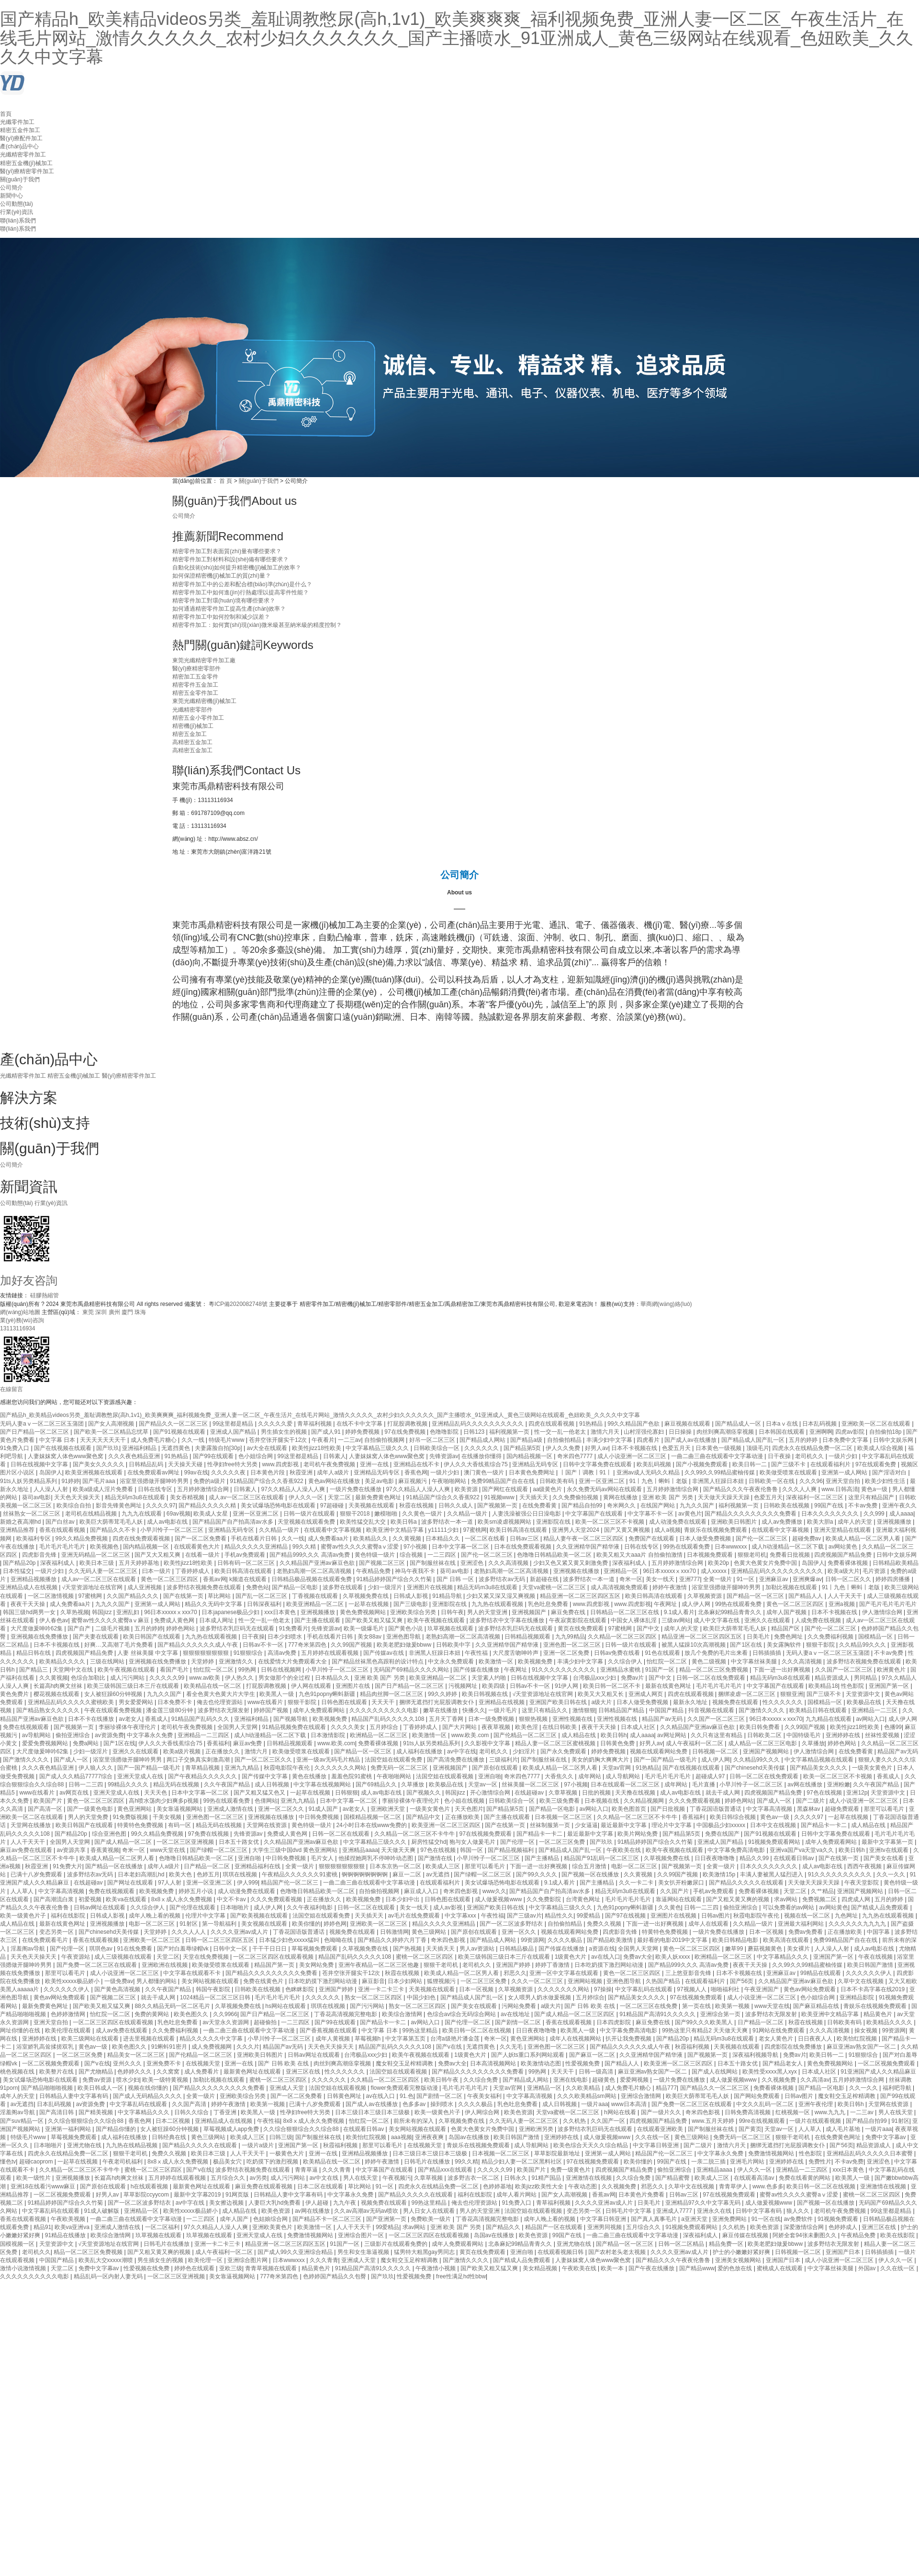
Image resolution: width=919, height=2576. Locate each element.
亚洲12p (856, 1792)
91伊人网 (567, 1686)
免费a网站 (87, 1743)
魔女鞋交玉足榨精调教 (405, 2063)
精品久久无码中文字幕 (214, 1604)
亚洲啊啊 (820, 1431)
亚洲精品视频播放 (34, 1579)
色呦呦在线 (339, 1940)
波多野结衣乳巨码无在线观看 (238, 1628)
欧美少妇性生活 (886, 1481)
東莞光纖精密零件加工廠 (203, 660)
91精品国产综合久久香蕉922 (267, 1481)
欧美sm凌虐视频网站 (505, 1521)
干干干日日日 (270, 1948)
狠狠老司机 (752, 1554)
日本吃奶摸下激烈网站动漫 (609, 1965)
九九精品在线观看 (829, 1719)
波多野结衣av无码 (503, 1579)
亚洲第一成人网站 (845, 1472)
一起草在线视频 (369, 1604)
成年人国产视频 (787, 1612)
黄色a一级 (875, 1489)
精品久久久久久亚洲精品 (256, 1546)
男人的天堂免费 (89, 1817)
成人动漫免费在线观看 (678, 1521)
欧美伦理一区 (206, 2260)
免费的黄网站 (152, 2014)
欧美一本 (613, 2268)
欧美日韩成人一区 (101, 2088)
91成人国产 (324, 1809)
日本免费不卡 (175, 1702)
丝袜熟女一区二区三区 (32, 1513)
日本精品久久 (443, 1538)
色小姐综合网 (256, 1456)
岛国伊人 (50, 1472)
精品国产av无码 (663, 1719)
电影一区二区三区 (635, 1866)
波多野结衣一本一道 (447, 1521)
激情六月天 (606, 1431)
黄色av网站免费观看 (810, 1989)
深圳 (101, 1312)
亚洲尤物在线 (85, 2145)
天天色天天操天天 (77, 1497)
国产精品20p (20, 1563)
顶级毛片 (757, 1448)
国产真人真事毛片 (654, 2219)
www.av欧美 (205, 1677)
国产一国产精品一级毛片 (666, 1759)
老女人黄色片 (777, 2038)
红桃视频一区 (793, 2112)
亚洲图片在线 (353, 1686)
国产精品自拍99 (582, 1505)
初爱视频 (90, 1899)
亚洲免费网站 (730, 2219)
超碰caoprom (37, 2161)
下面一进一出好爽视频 (782, 1669)
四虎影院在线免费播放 (793, 2046)
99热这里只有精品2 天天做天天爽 (706, 2030)
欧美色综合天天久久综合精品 (591, 2145)
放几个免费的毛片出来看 (716, 1653)
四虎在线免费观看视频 (141, 1538)
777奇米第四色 (308, 1644)
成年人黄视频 (333, 2038)
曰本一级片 (157, 1571)
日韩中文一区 (231, 1948)
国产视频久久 (424, 1792)
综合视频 (412, 1554)
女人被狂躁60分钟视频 (114, 1694)
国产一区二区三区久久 (264, 1759)
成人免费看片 (202, 2071)
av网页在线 (74, 1792)
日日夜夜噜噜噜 (715, 1858)
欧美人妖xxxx (673, 1956)
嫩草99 (735, 1948)
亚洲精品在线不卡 (417, 1464)
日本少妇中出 (403, 1899)
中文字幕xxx (461, 1915)
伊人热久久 (240, 1677)
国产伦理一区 (518, 1842)
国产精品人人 (806, 1596)
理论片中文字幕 (672, 1825)
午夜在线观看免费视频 (113, 1710)
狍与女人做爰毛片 (473, 1842)
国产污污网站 (368, 2006)
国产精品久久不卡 (113, 1530)
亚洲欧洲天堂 (388, 1809)
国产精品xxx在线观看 (446, 2169)
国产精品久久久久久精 (208, 1505)
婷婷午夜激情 (670, 1587)
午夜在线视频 (876, 1956)
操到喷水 (442, 2104)
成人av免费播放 (783, 1521)
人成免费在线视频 (818, 1620)
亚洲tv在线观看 (889, 1850)
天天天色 (156, 1792)
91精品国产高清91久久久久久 (658, 2014)
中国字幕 (879, 1932)
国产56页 (742, 1981)
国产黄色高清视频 (118, 1989)
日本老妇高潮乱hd (142, 1874)
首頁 (5, 114)
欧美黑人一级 (277, 1694)
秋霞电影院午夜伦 (287, 1767)
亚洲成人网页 (646, 1694)
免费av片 (633, 1677)
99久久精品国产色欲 (634, 1423)
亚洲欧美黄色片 (273, 2227)
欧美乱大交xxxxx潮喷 (106, 2260)
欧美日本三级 (97, 1563)
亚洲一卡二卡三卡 (381, 1989)
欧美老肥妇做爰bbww (405, 1644)
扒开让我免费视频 (629, 2038)
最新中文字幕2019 (198, 2194)
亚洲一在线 (375, 1464)
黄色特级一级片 (375, 1554)
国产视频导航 (291, 1719)
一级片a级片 (258, 2145)
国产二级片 (811, 1800)
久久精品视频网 (644, 1800)
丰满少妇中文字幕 (610, 1440)
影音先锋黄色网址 (119, 1505)
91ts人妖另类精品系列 (29, 1481)
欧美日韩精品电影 (736, 1940)
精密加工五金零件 (195, 676)
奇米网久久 (622, 1505)
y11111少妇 (444, 1530)
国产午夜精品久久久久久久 (203, 1776)
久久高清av (814, 2079)
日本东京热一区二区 (396, 1866)
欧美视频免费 (536, 1661)
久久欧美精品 (584, 2088)
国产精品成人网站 (483, 1440)
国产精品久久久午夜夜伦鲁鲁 (741, 1489)
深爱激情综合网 (804, 2227)
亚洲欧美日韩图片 (734, 1521)
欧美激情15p (720, 1874)
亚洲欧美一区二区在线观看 (876, 1423)
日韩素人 (334, 1456)
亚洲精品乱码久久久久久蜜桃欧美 (71, 1702)
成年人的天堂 (856, 1521)
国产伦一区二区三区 (762, 1538)
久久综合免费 (481, 2079)
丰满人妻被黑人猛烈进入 (772, 1874)
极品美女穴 (228, 2161)
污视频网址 (463, 1686)
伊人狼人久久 (96, 1767)
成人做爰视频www (499, 1899)
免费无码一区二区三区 (399, 1767)
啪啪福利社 (726, 1989)
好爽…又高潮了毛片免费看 (119, 1644)
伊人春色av (53, 1620)
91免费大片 (67, 1866)
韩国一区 (472, 1850)
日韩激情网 (394, 1932)
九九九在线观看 (142, 1513)
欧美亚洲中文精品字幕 (395, 1530)
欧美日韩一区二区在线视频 (477, 2030)
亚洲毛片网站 (748, 2161)
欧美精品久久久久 (63, 1661)
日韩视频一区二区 (716, 1751)
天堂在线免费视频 (206, 1956)
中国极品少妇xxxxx (721, 1825)
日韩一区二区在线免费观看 (711, 1677)
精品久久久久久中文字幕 (211, 2038)
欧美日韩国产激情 (871, 1965)
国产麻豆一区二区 (592, 2055)
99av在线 (196, 1472)
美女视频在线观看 (265, 1923)
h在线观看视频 (150, 2186)
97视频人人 (692, 1989)
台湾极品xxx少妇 (595, 1677)
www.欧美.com (471, 1735)
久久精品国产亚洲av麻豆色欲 (318, 1563)
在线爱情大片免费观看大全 (293, 1661)
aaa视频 (401, 2137)
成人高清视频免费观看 (620, 1587)
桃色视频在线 (18, 2071)
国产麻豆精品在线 (817, 2006)
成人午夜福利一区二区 (695, 1743)
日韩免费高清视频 (748, 2112)
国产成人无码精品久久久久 (148, 2096)
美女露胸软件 (785, 1644)
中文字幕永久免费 (150, 1735)
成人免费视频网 (212, 2046)
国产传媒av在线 (384, 1653)
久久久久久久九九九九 (858, 1923)
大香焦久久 (560, 1776)
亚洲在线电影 (571, 2079)
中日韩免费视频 (319, 1817)
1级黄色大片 (571, 1956)
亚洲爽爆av (807, 1579)
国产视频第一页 (498, 1505)
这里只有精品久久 (545, 1710)
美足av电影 (380, 1481)
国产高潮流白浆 (54, 1899)
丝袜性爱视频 (883, 1735)
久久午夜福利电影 (310, 1907)
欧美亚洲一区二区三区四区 (447, 1825)
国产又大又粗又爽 (158, 1554)
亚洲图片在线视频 (430, 1587)
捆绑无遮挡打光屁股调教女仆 (437, 1702)
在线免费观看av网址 (154, 1472)
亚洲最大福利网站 (801, 1923)
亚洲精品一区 (621, 1571)
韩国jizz (102, 1612)
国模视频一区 (18, 2244)
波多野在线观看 (343, 1587)
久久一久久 (891, 1874)
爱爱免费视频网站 (45, 1743)
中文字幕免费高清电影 (736, 1850)
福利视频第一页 (510, 1431)
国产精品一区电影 (295, 1587)
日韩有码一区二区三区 (246, 1563)
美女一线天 (661, 1579)
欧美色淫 (527, 1727)
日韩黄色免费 (618, 1743)
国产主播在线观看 (318, 1620)
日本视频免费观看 (710, 1554)
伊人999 (247, 1882)
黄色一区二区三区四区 (170, 1579)
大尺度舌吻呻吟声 (516, 1653)
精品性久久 (559, 1915)
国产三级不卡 (789, 1464)
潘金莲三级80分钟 (170, 1710)
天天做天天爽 (399, 1850)
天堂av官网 (617, 1767)
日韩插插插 (767, 1653)
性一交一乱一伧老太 (560, 1431)
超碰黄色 (604, 2079)
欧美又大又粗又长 (601, 1694)
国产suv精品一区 (22, 2121)
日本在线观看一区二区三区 (626, 1784)
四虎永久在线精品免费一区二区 (813, 1448)
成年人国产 (235, 2219)
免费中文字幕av (886, 2137)
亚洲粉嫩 (838, 1784)
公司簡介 (11, 187)
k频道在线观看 (248, 1579)
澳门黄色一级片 (484, 1472)
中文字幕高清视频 (770, 1809)
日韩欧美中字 (454, 1644)
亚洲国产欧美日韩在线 (558, 1702)
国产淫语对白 (890, 1472)
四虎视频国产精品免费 (843, 1554)
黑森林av (809, 1809)
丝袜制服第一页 (551, 1825)
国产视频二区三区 (382, 1563)
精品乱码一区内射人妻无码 (109, 2276)
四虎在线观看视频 (552, 1423)
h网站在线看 (621, 2112)
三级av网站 (676, 1620)
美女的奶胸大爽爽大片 (601, 1759)
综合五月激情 (590, 1866)
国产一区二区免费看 (201, 1538)
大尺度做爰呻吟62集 (38, 1628)
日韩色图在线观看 (345, 1702)
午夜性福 (477, 1653)
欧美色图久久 (192, 2014)
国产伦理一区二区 (468, 2022)
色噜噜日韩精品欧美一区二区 (555, 1554)
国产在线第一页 (184, 1596)
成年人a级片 (333, 1472)
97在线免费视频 (405, 1431)
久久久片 (247, 2046)
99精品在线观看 (821, 1973)
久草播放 (813, 1743)
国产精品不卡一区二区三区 (327, 2219)
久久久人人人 (189, 1932)
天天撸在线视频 (636, 1792)
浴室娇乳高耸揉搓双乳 (45, 2046)
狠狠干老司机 (442, 1965)
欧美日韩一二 (750, 1464)
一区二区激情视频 (51, 1596)
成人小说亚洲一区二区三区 (632, 1456)
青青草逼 (307, 2169)
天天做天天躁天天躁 (724, 1497)
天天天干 (383, 1702)
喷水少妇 (127, 2079)
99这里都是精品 (234, 1423)
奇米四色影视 (461, 1891)
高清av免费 (283, 1653)
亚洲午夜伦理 (816, 2104)
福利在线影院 (69, 1915)
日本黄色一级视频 (719, 1448)
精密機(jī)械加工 (192, 726)
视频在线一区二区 (807, 1915)
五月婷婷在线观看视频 (330, 1653)
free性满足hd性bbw (461, 2276)
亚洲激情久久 (237, 1661)
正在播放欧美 (463, 1817)
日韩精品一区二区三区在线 (625, 1612)
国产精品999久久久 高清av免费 (310, 1554)
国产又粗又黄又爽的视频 (738, 1899)
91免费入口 (15, 1448)
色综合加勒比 (89, 1677)
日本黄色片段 (268, 1472)
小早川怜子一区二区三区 (172, 1530)
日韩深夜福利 (265, 1604)
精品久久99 (755, 1858)
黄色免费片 (15, 1694)
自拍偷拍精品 (565, 1440)
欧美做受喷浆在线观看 (789, 1472)
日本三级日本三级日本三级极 (373, 2112)
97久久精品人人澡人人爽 (293, 1489)
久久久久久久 (482, 1448)
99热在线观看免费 (687, 1546)
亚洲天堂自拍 (844, 1481)
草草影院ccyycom (146, 2194)
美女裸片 (799, 1948)
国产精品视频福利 (511, 1850)
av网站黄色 (844, 1546)
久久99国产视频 (352, 1644)
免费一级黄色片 (571, 2169)
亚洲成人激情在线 (231, 1809)
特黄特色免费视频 (141, 1825)
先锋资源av (444, 1456)
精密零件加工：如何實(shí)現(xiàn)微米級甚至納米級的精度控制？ (257, 625)
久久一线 (193, 1440)
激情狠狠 (583, 1710)
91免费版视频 (131, 1817)
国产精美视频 (96, 2112)
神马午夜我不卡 (416, 1571)
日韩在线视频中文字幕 (40, 1464)
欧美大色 (181, 1874)
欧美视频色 (105, 1546)
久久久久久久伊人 (869, 1973)
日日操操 (681, 1431)
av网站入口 (870, 1719)
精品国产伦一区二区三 (290, 1882)
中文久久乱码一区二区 (765, 2104)
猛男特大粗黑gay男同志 (425, 2252)
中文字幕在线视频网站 (322, 1784)
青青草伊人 (734, 2186)
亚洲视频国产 (530, 1612)
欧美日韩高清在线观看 (519, 1530)
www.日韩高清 (839, 1489)
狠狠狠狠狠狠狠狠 (206, 1653)
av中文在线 (324, 2178)
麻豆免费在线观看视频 (264, 2186)
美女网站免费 (317, 1965)
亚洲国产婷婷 (514, 1965)
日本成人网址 (217, 1620)
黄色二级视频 (710, 1661)
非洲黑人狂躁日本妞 (718, 1481)
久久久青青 (337, 2169)
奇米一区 (630, 1579)
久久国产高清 (190, 2104)
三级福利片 (503, 1759)
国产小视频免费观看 (702, 1464)
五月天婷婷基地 (139, 1563)
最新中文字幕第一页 (888, 1842)
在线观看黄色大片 (197, 1546)
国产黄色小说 (406, 1628)
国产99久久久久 (537, 1874)
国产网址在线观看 (131, 1882)
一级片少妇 (844, 1456)
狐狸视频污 (442, 1981)
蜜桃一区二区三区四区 (425, 1956)
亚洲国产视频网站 (766, 1751)
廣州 (115, 1312)
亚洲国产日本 (844, 2252)
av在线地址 (516, 2014)
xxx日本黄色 (280, 1612)
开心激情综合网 (491, 1792)
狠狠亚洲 (791, 1694)
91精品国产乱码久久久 (201, 1719)
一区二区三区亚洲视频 (186, 1842)
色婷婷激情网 (69, 2014)
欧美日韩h (614, 1735)
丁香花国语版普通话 (716, 1809)
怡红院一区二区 (667, 1661)
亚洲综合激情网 (641, 2096)
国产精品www (697, 2268)
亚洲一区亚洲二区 (602, 1481)
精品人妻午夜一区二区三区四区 (584, 1538)
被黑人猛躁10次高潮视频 (694, 1644)
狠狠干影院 (821, 1644)
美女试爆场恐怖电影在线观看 (279, 1505)
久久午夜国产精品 (227, 1784)
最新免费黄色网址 (379, 1497)
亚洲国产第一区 (889, 1686)
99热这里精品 (421, 2030)
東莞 (88, 1312)
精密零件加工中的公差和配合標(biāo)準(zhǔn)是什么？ (242, 584)
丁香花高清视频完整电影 (346, 2014)
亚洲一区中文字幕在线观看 (564, 1973)
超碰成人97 (711, 1776)
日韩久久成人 (456, 1505)
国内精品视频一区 (530, 1456)
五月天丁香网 (447, 1719)
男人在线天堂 (896, 2112)
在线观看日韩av (794, 1858)
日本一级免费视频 (492, 1719)
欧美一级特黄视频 (166, 2079)
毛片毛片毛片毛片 (63, 1546)
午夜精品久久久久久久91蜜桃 (300, 1874)
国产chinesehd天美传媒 (756, 1767)
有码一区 (180, 1825)
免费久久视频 (605, 1923)
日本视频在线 (602, 1800)
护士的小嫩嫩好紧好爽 (742, 2252)
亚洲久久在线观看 (768, 1620)
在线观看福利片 (831, 1464)
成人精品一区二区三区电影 (763, 1743)
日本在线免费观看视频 (523, 1546)
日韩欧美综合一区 (437, 1448)
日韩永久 (516, 2178)
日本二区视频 (173, 2121)
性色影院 (853, 1686)
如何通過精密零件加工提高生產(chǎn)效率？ (229, 608)
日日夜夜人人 (816, 2038)
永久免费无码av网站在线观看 (605, 1489)
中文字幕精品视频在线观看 (820, 1759)
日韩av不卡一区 (264, 1644)
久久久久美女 (349, 1727)
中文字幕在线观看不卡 (192, 1973)
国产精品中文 (424, 1817)
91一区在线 (766, 2219)
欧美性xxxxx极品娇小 (73, 1981)
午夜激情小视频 (436, 2268)
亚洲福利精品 (140, 1448)
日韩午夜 (452, 1612)
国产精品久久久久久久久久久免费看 (751, 1513)
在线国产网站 (658, 1505)
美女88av (370, 1636)
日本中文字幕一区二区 (461, 1546)
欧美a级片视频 (182, 1751)
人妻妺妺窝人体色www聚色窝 (66, 1456)
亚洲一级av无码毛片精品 (328, 1759)
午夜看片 (323, 1440)
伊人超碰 (317, 2202)
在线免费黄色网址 (838, 2137)
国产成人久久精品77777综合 (76, 1776)
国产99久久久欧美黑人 (705, 2022)
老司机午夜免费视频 (330, 1464)
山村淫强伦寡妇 (644, 1431)
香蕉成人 (156, 1719)
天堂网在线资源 (267, 1825)
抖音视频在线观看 (712, 1710)
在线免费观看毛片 (45, 1940)
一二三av (349, 1440)
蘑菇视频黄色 (766, 1948)
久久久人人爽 (800, 1489)
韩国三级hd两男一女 (30, 1612)
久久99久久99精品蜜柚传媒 (720, 1472)
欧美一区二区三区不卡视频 (610, 1521)
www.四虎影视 (281, 1464)
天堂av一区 (483, 1784)
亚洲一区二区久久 (281, 1809)
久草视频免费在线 (366, 1596)
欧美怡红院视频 (857, 2038)
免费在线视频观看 (26, 1727)
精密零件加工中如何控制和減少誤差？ (221, 616)
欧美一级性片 (34, 2178)
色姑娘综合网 (271, 2219)
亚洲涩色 (472, 1563)
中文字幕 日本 (58, 1440)
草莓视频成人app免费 (231, 2129)
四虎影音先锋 (40, 1554)
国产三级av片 (524, 1915)
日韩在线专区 (156, 1489)
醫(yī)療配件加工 (21, 138)
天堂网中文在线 (73, 1669)
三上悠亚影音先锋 (689, 1973)
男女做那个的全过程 (285, 1677)
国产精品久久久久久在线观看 (747, 1882)
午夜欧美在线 (624, 1850)
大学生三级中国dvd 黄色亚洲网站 (295, 1850)
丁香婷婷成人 (193, 1571)
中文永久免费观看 (451, 1661)
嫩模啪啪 (386, 1513)
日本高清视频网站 (493, 2063)
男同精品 (866, 1677)
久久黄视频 (407, 1538)
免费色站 (257, 1587)
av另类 (258, 2178)
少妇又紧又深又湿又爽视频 (501, 1596)
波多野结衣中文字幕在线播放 (508, 1620)
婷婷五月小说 (196, 1891)
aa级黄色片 (548, 1489)
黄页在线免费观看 (581, 1628)
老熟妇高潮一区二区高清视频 (315, 1571)
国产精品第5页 (523, 1448)
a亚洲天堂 (695, 2219)
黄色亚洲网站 (135, 1809)
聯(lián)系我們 (18, 220)
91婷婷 (70, 1481)
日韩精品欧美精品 (896, 1563)
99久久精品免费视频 (83, 1538)
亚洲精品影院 (857, 1997)
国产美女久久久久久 (99, 1464)
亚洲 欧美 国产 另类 (668, 1497)
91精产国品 (547, 2178)
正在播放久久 (223, 1751)
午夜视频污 (396, 2178)
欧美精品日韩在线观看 (818, 1710)
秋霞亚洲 (302, 1472)
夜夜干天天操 (28, 1604)
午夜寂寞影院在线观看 (578, 1620)
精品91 (42, 2227)
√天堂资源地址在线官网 (93, 1587)
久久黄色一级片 (423, 1513)
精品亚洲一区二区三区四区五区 (581, 1596)
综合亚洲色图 (110, 1833)
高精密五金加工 (192, 742)
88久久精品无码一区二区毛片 (173, 2006)
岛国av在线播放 (469, 2137)
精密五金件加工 (20, 130)
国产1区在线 (746, 1644)
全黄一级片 (718, 1579)
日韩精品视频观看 (528, 1636)
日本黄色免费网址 (532, 1472)
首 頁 (225, 481)
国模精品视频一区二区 (373, 1817)
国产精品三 (34, 1669)
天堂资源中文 (864, 1694)
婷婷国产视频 (272, 1710)
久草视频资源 (705, 1596)
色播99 (893, 1727)
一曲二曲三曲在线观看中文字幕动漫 (717, 1456)
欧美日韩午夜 (442, 2079)
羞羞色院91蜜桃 (352, 1776)
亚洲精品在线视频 (502, 1702)
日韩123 (474, 1431)
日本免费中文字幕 (846, 1440)
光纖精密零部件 (192, 709)
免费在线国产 (723, 1833)
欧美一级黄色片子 (23, 1915)
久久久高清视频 (509, 1563)
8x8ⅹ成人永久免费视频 (182, 1899)
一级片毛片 (503, 1710)
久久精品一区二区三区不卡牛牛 (638, 1817)
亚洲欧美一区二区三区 (379, 1923)
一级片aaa (594, 2104)
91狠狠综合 (249, 1653)
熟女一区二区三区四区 (374, 1997)
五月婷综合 (385, 1727)
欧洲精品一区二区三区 (379, 1735)
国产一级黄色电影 (90, 1809)
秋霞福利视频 (693, 2046)
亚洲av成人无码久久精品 (649, 1472)
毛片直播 (704, 1784)
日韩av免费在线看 (618, 1653)
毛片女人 (323, 1858)
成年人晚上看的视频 (155, 1915)
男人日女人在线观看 (429, 2211)
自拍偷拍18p (886, 1431)
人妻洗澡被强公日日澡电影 (527, 1513)
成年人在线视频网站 (576, 2038)
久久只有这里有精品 (717, 1735)
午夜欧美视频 (69, 2219)
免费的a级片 (210, 1481)
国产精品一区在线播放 (114, 1866)
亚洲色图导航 (404, 1636)
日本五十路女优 (239, 1842)
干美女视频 (168, 1817)
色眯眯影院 (300, 1989)
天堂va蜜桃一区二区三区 (554, 1587)
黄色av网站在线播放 (335, 1481)
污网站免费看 (520, 2006)
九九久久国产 (698, 1505)
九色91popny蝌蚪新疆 (328, 1694)
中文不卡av (232, 1899)
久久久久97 (160, 1505)
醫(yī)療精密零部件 (196, 668)
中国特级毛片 (804, 1735)
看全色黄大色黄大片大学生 (221, 1694)
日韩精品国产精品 (622, 1710)
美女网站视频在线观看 (210, 1981)
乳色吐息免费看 (549, 1604)
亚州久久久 (128, 2063)
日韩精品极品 (517, 1948)
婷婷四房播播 (893, 1579)
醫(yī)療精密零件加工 (27, 171)
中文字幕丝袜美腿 (754, 1661)
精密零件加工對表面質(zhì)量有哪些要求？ (226, 551)
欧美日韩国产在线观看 (152, 1636)
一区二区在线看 (485, 1538)
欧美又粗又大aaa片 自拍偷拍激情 (640, 1554)
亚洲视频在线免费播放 (40, 1636)
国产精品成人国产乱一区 (753, 1440)
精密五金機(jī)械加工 (26, 163)
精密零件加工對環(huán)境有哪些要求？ (223, 600)
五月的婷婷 (804, 1440)
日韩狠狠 (346, 1792)
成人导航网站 (623, 1776)
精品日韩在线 (34, 1653)
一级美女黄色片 (873, 1767)
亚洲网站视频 (586, 1981)
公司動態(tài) (16, 204)
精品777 (666, 2088)
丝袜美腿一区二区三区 (531, 1784)
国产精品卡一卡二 (824, 1825)
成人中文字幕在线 (717, 1620)
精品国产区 (786, 1628)
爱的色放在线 (735, 2268)
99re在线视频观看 (762, 2121)
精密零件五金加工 (195, 684)
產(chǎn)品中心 (19, 146)
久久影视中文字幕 (488, 1743)
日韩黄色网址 (345, 2096)
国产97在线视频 (626, 1915)
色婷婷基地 (497, 2186)
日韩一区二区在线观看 (341, 1833)
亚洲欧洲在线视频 (165, 1965)
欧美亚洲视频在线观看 (94, 1472)
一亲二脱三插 (709, 2161)
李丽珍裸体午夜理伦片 (128, 1727)
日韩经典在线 (170, 2137)
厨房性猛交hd (428, 1842)
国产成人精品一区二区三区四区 (575, 2014)
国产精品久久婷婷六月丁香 (393, 1940)
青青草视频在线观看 (271, 2268)
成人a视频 (667, 1530)
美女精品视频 (541, 2268)
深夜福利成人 (58, 1563)
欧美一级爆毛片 (364, 1628)
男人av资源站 (478, 1948)
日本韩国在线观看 (782, 1431)
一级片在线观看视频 (815, 2121)
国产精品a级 (527, 1440)
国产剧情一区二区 (518, 2022)
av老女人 (130, 1719)
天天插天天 (534, 1497)
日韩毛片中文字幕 (629, 2211)
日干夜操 (780, 1456)
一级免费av (119, 1981)
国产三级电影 (411, 1604)
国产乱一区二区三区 (262, 1596)
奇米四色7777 (575, 1456)
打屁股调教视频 (408, 1423)
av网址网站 (672, 1735)
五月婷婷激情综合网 (203, 1489)
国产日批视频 (668, 1809)
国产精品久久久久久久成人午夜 (198, 1644)
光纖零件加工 (17, 122)
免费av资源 (97, 2079)
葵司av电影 (36, 1497)
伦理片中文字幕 (206, 1915)
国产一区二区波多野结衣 (512, 1923)
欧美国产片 (49, 1800)
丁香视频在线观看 (315, 1596)
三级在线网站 (108, 1661)
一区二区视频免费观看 (51, 2063)
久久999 (874, 1513)
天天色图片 (469, 1809)
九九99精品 (569, 1636)
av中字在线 (461, 1751)
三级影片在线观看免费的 (396, 2244)
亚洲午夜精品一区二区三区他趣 (379, 1965)
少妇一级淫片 (385, 1587)
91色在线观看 (663, 1653)
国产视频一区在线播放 (590, 1874)
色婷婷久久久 (135, 2071)
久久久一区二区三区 (537, 1981)
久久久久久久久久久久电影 (384, 1710)
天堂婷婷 (203, 1661)
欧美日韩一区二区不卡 (612, 1686)
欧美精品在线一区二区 (213, 1686)
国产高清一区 (46, 1809)
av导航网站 (37, 1735)
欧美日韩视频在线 (485, 1694)
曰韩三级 (280, 2137)
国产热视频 (408, 1948)
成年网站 (590, 1776)
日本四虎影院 (614, 2022)
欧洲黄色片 (892, 1669)
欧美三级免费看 (560, 1800)
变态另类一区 (57, 1932)
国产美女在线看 (884, 1858)
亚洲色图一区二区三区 (572, 1644)
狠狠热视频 (534, 1719)
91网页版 (238, 2194)
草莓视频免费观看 (315, 1948)
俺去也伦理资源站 (220, 1702)
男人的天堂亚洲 (488, 1612)
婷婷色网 (335, 1923)
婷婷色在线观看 (195, 2268)
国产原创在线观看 (495, 1767)
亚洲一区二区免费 (567, 1653)
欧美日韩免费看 (760, 1727)
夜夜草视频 (497, 1727)
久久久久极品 (565, 1940)
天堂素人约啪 (489, 1677)
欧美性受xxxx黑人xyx (770, 2071)
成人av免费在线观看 (122, 2030)
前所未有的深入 (414, 2121)
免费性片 (819, 2161)
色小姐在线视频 (465, 1800)
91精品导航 (447, 1596)
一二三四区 (442, 1554)
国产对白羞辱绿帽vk (183, 1948)
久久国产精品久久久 (133, 1596)
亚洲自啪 (489, 1776)
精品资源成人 (833, 1677)
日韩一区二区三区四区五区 (220, 1940)
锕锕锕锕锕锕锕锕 (365, 1874)
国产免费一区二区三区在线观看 (97, 1965)
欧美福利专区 (34, 1538)
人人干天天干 (845, 1596)
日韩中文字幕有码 (759, 2211)
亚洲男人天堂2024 (576, 1530)
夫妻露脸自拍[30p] (219, 1448)
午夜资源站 (76, 1956)
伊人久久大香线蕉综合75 (476, 1464)
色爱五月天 (677, 1448)
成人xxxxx (714, 1571)
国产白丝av (60, 1521)
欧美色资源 (518, 2112)
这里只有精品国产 (872, 1497)
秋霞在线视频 (417, 1505)
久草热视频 (74, 1612)
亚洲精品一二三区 (875, 1710)
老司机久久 (810, 1456)
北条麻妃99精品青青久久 (730, 1612)
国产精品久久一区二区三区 (174, 1423)
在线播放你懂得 (482, 1456)
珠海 (140, 1312)
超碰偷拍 (266, 2022)
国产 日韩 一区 (456, 1579)
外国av (867, 2268)
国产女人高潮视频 (111, 1423)
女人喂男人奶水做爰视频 (540, 1997)
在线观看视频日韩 (561, 2252)
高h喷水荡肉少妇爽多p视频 (164, 1800)
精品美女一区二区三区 (136, 2055)
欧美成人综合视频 (881, 1448)
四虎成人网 (856, 1899)
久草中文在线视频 (861, 1981)
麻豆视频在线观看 (688, 1423)
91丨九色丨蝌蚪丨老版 (659, 1481)
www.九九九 (831, 2112)
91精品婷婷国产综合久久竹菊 (395, 1579)
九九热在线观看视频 (498, 1604)
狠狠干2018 (355, 1513)
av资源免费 (109, 1735)
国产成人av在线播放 (691, 1440)
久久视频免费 (779, 2079)
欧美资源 (467, 1489)
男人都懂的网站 (157, 1981)
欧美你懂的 (306, 1923)
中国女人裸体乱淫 (634, 1620)
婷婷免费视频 (363, 1431)
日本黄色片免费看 (642, 2194)
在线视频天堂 (204, 2063)
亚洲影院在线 (554, 1521)
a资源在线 (602, 1948)
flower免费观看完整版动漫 (405, 2088)
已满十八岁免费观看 (37, 1874)
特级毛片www (227, 1440)
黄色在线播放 (310, 1776)
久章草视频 (564, 1792)
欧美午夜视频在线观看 (436, 1620)
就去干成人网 (723, 1792)
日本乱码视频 (820, 1423)
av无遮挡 (438, 1874)
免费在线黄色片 (264, 1981)
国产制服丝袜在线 (433, 1563)
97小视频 (416, 1546)
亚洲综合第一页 (721, 2014)
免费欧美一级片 (431, 2219)
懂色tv (8, 2161)
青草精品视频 (203, 1767)
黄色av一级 (775, 1817)
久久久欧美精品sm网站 (587, 2096)
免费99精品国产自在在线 (504, 1481)
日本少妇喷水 (285, 1636)
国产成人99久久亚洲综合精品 (296, 2252)
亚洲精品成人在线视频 (29, 1587)
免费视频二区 (820, 1899)
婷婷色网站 (181, 1628)
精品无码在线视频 (177, 1784)
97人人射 (170, 1882)
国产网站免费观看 (757, 2096)
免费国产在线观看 (652, 1538)
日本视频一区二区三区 (564, 1817)
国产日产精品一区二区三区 (35, 1431)
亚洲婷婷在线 (844, 1735)
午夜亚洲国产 (762, 1989)
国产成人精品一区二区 (123, 1842)
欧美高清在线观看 (786, 1940)
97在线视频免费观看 (487, 1833)
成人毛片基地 (844, 2129)
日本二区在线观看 (321, 2186)
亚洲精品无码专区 (536, 1464)
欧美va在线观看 (127, 1899)
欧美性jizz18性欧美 (317, 1448)
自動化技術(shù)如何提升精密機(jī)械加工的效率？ (236, 567)
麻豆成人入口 (422, 1891)
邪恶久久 (515, 1973)
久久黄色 (669, 1907)
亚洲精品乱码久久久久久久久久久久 (478, 1423)
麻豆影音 (373, 1981)
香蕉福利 (218, 1743)
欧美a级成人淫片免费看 (104, 1489)
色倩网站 (266, 1800)
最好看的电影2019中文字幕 (673, 1940)
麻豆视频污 (413, 1481)
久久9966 (225, 2014)
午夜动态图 (583, 2186)
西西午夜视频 (865, 1866)
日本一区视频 (767, 1932)
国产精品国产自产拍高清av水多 (233, 1521)
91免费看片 (293, 1628)
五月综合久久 (229, 2178)
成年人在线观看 (709, 1923)
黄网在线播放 (621, 1497)
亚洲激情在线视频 (589, 2178)
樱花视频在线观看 (57, 1694)
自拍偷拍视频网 (385, 1440)
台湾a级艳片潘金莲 (455, 2038)
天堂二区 (340, 1497)
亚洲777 (689, 1579)
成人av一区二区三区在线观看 (247, 1497)
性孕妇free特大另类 (233, 1464)
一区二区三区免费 (562, 1842)
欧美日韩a (404, 1521)
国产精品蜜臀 (673, 2178)
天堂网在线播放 (31, 1825)
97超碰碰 (333, 1505)
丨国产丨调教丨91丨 (587, 1472)
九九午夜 (345, 2202)
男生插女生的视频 (284, 1431)
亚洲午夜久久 (899, 1505)
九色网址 (847, 1915)
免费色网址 (789, 1636)
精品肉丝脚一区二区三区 (392, 1694)
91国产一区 (660, 1669)
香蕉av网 (214, 1579)
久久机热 (575, 2121)
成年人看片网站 (517, 2194)
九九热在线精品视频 (132, 2145)
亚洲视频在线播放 (577, 1571)
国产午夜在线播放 (652, 2268)
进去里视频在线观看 (149, 2038)
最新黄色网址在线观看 (253, 2071)
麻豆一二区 (407, 1874)
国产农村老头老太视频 (617, 2252)
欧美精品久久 (371, 1538)
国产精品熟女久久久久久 (48, 1710)
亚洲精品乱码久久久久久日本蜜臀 (870, 2153)
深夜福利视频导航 (756, 2055)
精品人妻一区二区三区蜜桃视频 (556, 1743)
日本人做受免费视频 (705, 1538)
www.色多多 (768, 2186)
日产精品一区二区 (207, 1866)
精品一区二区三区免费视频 (714, 1669)
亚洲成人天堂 (287, 2088)
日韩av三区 (525, 1538)
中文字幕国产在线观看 (594, 1513)
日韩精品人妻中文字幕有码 (74, 2096)
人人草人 (23, 1891)
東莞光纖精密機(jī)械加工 (204, 701)
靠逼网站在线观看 (679, 1899)
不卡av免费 (863, 1505)
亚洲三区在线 (304, 2071)
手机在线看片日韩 (254, 1538)
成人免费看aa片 (329, 1538)
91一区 (746, 1579)
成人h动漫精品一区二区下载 (788, 1546)
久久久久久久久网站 (341, 1767)
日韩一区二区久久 (849, 1579)
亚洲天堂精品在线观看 (843, 1530)
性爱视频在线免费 (147, 2268)
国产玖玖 (107, 1448)
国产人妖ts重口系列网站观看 (528, 2055)
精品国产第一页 (275, 1965)
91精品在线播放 (66, 2235)
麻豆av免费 (248, 1743)
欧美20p (719, 1563)
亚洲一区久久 (520, 1932)
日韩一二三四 (86, 1784)
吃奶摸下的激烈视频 (273, 2161)
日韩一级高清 (597, 2071)
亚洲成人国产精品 (234, 1431)
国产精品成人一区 (738, 1423)
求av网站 (786, 1899)
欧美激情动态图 (541, 2063)
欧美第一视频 (733, 2006)
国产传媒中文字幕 (265, 1776)
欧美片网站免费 (638, 1833)
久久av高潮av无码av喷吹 (367, 2211)
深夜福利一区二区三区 (815, 1497)
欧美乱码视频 (654, 1464)
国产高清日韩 (57, 2112)
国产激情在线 (436, 1858)
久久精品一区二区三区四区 (623, 1636)
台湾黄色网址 (584, 1899)
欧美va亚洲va (73, 2227)
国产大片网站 (460, 1727)
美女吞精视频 (188, 1497)
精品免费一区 (727, 2244)
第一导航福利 (220, 1923)
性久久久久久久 (783, 1702)
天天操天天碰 (186, 1464)
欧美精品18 (823, 1686)
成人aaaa (901, 1513)
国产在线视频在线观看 (63, 1448)
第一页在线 (697, 2006)
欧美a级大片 (844, 1571)
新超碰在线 (545, 1579)
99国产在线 (829, 1505)
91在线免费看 (135, 1948)
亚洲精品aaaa (360, 1850)
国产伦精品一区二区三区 (525, 1735)
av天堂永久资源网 (226, 2022)
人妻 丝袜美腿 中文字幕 (148, 1653)
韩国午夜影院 (214, 1989)
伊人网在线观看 (312, 1686)
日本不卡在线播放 (91, 1719)
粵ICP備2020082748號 (238, 1304)
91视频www (500, 1497)
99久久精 (305, 1546)
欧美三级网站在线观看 (90, 2038)
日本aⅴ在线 (782, 1423)
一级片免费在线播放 (356, 1489)
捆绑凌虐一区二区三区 (747, 1694)
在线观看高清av (755, 2178)
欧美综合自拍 (74, 1505)
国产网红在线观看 (505, 1489)
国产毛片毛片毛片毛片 (888, 1604)
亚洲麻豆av (774, 1579)
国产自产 (79, 1628)
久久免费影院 (544, 1899)
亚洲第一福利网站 (68, 2129)
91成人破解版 (102, 2211)
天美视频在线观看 (372, 1505)
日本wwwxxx (732, 1546)
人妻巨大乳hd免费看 (275, 2202)
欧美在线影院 (898, 2235)
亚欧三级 (230, 2268)
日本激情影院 (329, 1735)
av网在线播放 (805, 1784)
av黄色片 (690, 1513)
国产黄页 (750, 2129)
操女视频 (866, 2030)
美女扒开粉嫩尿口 (682, 1882)
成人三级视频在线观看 (123, 1956)
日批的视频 (597, 1792)
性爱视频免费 (583, 2063)
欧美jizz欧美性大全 (540, 2186)
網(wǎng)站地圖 (20, 1312)
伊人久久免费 (564, 1448)
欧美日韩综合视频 (733, 1817)
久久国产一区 (609, 2121)
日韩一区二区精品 (682, 2244)
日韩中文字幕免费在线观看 (598, 1464)
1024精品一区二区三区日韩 (216, 1997)
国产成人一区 (72, 1759)
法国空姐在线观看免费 (394, 1759)
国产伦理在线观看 (193, 1907)
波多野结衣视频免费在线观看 (205, 1587)
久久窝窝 (169, 2071)
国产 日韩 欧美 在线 (590, 2006)
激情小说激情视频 (23, 2268)
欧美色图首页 (630, 1809)
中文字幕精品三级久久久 (378, 1448)
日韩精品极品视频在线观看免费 (312, 1579)
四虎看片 (649, 1440)
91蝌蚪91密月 (170, 2046)
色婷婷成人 (844, 2227)
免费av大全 (637, 1956)
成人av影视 (448, 1907)
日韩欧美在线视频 (787, 1505)
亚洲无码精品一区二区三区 (96, 1554)
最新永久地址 (691, 1702)
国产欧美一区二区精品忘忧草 (112, 1431)
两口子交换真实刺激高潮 (199, 1759)
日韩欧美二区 (765, 1735)
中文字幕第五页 (406, 2038)
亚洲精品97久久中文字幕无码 (703, 2202)
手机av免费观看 (245, 1554)
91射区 (189, 1923)
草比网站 (220, 1596)
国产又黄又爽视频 (627, 1530)
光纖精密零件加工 (23, 154)
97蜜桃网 (475, 1530)
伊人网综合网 (483, 2112)
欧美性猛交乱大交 (363, 1521)
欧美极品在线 (865, 1702)
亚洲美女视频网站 (738, 2260)
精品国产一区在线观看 (554, 2227)
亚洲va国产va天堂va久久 (802, 1850)
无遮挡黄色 (176, 1448)
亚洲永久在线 (715, 2211)
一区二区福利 (163, 2227)
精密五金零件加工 (195, 693)
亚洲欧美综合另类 (413, 1612)
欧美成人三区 (443, 1866)
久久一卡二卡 (637, 1882)
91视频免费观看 (839, 2219)
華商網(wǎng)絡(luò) (666, 1304)
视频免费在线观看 (736, 1702)
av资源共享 (71, 1850)
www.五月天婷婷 (714, 2121)
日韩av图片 (715, 1915)
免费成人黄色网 (175, 1620)
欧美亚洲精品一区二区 (315, 1604)
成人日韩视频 (273, 1784)
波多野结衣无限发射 (224, 1710)
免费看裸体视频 (848, 1563)
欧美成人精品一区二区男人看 (864, 1538)
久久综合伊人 (626, 1661)
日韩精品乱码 (147, 1464)
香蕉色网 (415, 1472)
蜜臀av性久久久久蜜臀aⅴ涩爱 (361, 1546)
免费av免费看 (806, 1932)
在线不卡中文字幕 (360, 1423)
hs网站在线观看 (286, 2006)
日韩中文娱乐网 (894, 1440)
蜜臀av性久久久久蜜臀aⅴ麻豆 (111, 1620)
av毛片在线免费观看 (414, 1915)
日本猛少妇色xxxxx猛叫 (290, 1940)
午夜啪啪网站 (450, 1481)
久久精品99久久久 (863, 1644)
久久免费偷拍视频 (576, 1497)
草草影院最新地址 (558, 2153)
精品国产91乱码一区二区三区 (602, 1858)
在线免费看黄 (540, 1505)
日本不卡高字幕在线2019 (874, 1989)
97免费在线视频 (209, 1833)
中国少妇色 (422, 1997)
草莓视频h (368, 2038)
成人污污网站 (128, 1677)
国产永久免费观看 (564, 1751)
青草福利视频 (315, 1423)
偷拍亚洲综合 (73, 1735)
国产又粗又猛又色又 (260, 1792)
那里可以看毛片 (885, 1809)
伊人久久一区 (307, 1497)
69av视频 (179, 1513)
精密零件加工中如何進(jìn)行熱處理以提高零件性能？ (240, 592)
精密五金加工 (189, 734)
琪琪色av (101, 1948)
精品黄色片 (878, 2014)
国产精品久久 (504, 2227)
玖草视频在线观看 (451, 1628)
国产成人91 (326, 1431)
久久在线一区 (653, 2137)
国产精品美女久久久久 (819, 1767)
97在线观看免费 (876, 1464)
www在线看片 (265, 1702)
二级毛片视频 (113, 1628)
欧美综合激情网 (403, 2014)
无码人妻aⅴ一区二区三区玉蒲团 (42, 1423)
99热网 (248, 1669)
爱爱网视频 (635, 2079)
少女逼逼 (586, 1825)
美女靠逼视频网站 (180, 1809)
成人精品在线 (579, 1735)
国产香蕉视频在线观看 (329, 2030)
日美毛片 (759, 1636)
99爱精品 (589, 1915)
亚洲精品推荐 (18, 1530)
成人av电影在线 (168, 1521)
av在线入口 (605, 1956)
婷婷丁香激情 (553, 1965)
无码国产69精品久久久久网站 (411, 1669)
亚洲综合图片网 (248, 2260)
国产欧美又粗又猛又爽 (374, 1620)
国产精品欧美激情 (610, 1940)
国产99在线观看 (214, 1456)
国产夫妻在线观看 (96, 1636)
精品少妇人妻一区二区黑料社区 (522, 2161)
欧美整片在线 (57, 2071)
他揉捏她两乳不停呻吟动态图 (376, 1858)
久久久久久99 (167, 1677)
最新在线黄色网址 (669, 1686)
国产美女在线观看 (474, 2006)
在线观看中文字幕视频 (333, 1530)
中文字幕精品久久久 (783, 1956)
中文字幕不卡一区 (651, 1513)
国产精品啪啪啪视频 (47, 2088)
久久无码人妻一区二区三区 (103, 1571)
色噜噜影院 (445, 1431)
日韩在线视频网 (282, 1669)
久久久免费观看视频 (695, 1800)
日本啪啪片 (235, 1907)
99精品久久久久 (129, 1784)
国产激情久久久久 (762, 1710)
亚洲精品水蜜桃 (621, 1669)
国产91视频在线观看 (180, 1431)
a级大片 (603, 1702)
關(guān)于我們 (20, 179)
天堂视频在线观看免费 (307, 1521)
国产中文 (649, 1628)
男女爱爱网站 (137, 1702)
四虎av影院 (850, 1431)
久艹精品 (822, 1891)
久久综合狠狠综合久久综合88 (86, 2121)
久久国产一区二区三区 (844, 1669)
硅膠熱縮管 (44, 1295)
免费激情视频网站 (772, 2153)
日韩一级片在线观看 (309, 1513)
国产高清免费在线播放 (456, 1759)
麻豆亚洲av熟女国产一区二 (862, 2046)
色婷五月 (208, 1874)
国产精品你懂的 (116, 2129)
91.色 (407, 2096)
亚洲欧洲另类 (537, 2129)
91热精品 (592, 1423)
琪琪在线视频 (240, 1874)
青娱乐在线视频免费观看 (716, 1530)
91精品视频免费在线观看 (294, 1727)
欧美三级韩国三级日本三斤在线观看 (133, 1686)
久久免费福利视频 (831, 1636)
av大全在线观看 (268, 1448)
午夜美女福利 (485, 2096)
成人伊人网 (697, 1604)
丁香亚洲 (225, 2112)
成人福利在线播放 (420, 1751)
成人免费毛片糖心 (154, 1440)
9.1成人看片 (679, 1612)
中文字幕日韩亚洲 (656, 2145)
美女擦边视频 (227, 2202)
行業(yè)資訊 (16, 212)
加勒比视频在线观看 (791, 1587)
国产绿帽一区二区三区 (219, 1850)
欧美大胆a (821, 1521)
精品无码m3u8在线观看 (136, 1497)
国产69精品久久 (377, 1784)
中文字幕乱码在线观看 (644, 1989)
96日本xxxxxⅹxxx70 (670, 1571)
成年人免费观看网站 (319, 1710)
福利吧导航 (898, 2088)
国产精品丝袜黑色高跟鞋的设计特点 (378, 1661)
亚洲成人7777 (675, 2211)
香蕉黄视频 (104, 1850)
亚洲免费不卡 (164, 2063)
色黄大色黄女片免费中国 (766, 1563)
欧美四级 (494, 1686)
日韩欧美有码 (557, 1481)
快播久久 (473, 1710)
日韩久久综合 (192, 2112)
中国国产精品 (667, 1710)
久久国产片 (675, 1891)
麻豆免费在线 (569, 1612)
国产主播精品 (542, 1858)
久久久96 (811, 1481)
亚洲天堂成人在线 (141, 1776)
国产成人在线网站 (715, 2071)
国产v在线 (449, 2046)
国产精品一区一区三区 (756, 1596)
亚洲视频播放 (895, 1521)
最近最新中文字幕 (624, 1825)
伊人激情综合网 (883, 1612)
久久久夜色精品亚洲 (134, 1456)
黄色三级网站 (430, 1932)
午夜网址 (666, 1604)
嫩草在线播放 (441, 1710)
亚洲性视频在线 (573, 1719)
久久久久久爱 (276, 1423)
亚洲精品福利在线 (258, 1866)
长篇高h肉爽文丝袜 (59, 1686)
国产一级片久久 (662, 2112)
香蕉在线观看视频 (63, 1530)
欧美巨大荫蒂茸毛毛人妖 (111, 1521)
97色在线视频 (825, 1792)
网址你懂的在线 (21, 2030)
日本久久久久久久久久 (830, 1513)
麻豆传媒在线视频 (746, 2235)
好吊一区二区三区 (433, 1440)
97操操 (603, 1989)
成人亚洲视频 (145, 1587)
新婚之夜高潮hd (21, 1521)
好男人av (596, 1448)
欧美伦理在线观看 (68, 2030)
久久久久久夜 (229, 1472)
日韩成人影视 (411, 1596)
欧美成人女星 (211, 1513)
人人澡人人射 (51, 1489)
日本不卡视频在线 (635, 1448)
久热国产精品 (664, 1981)
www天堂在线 (168, 1850)
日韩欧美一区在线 (772, 1481)
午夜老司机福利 (123, 2161)
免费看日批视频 (790, 1554)
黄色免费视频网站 (363, 1612)
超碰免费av (807, 1538)
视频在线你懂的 (148, 2088)
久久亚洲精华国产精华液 (588, 1546)
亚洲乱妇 (128, 1612)
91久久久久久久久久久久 (564, 1669)
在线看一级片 (203, 1554)
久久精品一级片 (468, 1513)
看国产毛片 (175, 1669)
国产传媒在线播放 (477, 1669)
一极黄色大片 (287, 2153)
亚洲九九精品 (242, 1767)
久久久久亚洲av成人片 (240, 1932)
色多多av (415, 2104)
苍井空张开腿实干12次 (279, 1440)
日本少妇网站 (406, 1981)
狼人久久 (798, 2211)
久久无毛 (512, 2046)
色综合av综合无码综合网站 (462, 2014)
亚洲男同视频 (605, 2227)
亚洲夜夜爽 (430, 2137)
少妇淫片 (525, 1751)
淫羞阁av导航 (29, 1948)
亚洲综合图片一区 (361, 2235)
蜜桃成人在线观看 (780, 2268)
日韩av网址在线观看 (100, 1907)
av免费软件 (799, 2219)
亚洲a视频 (842, 1604)
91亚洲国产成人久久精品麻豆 (878, 2071)
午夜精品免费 (374, 1571)
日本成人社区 (639, 1727)
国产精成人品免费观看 (880, 1907)
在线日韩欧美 (560, 1727)
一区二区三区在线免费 (649, 2006)
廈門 (128, 1312)
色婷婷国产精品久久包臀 (335, 2276)
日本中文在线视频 (773, 1825)
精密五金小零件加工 (198, 717)
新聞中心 (11, 195)
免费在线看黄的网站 (805, 2178)
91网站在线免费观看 (779, 2030)
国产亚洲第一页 (387, 2219)
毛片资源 (875, 1571)
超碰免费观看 (843, 1809)
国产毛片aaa (99, 1481)
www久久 (494, 1891)
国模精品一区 (876, 1636)
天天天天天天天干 (103, 1440)
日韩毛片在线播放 (427, 2161)
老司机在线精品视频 (91, 1513)
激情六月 (257, 1751)
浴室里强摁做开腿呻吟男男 (155, 1481)
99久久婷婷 (443, 1694)
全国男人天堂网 (238, 1727)
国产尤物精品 (96, 2071)
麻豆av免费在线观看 (27, 1850)
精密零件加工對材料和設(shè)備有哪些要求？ (230, 559)
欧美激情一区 (497, 1661)
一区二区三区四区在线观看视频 (274, 1956)
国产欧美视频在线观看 (259, 1915)
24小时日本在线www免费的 (372, 1825)
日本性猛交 (17, 1571)
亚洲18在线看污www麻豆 (44, 2186)
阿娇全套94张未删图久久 (805, 2235)
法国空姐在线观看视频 (445, 1776)
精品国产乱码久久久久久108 (388, 1719)
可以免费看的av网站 (789, 1907)
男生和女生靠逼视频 (364, 2252)
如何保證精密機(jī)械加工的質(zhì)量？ (221, 575)
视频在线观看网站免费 (659, 1751)
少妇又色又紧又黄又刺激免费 (571, 1563)
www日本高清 (629, 2104)
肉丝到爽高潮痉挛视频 (725, 1431)
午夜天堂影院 (862, 1882)
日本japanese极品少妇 (231, 1612)
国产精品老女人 (783, 2063)
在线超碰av (530, 1792)
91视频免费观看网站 (775, 1842)
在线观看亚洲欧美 (660, 2129)
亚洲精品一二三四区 (204, 1735)
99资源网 (532, 1940)
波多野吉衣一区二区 (474, 2178)
